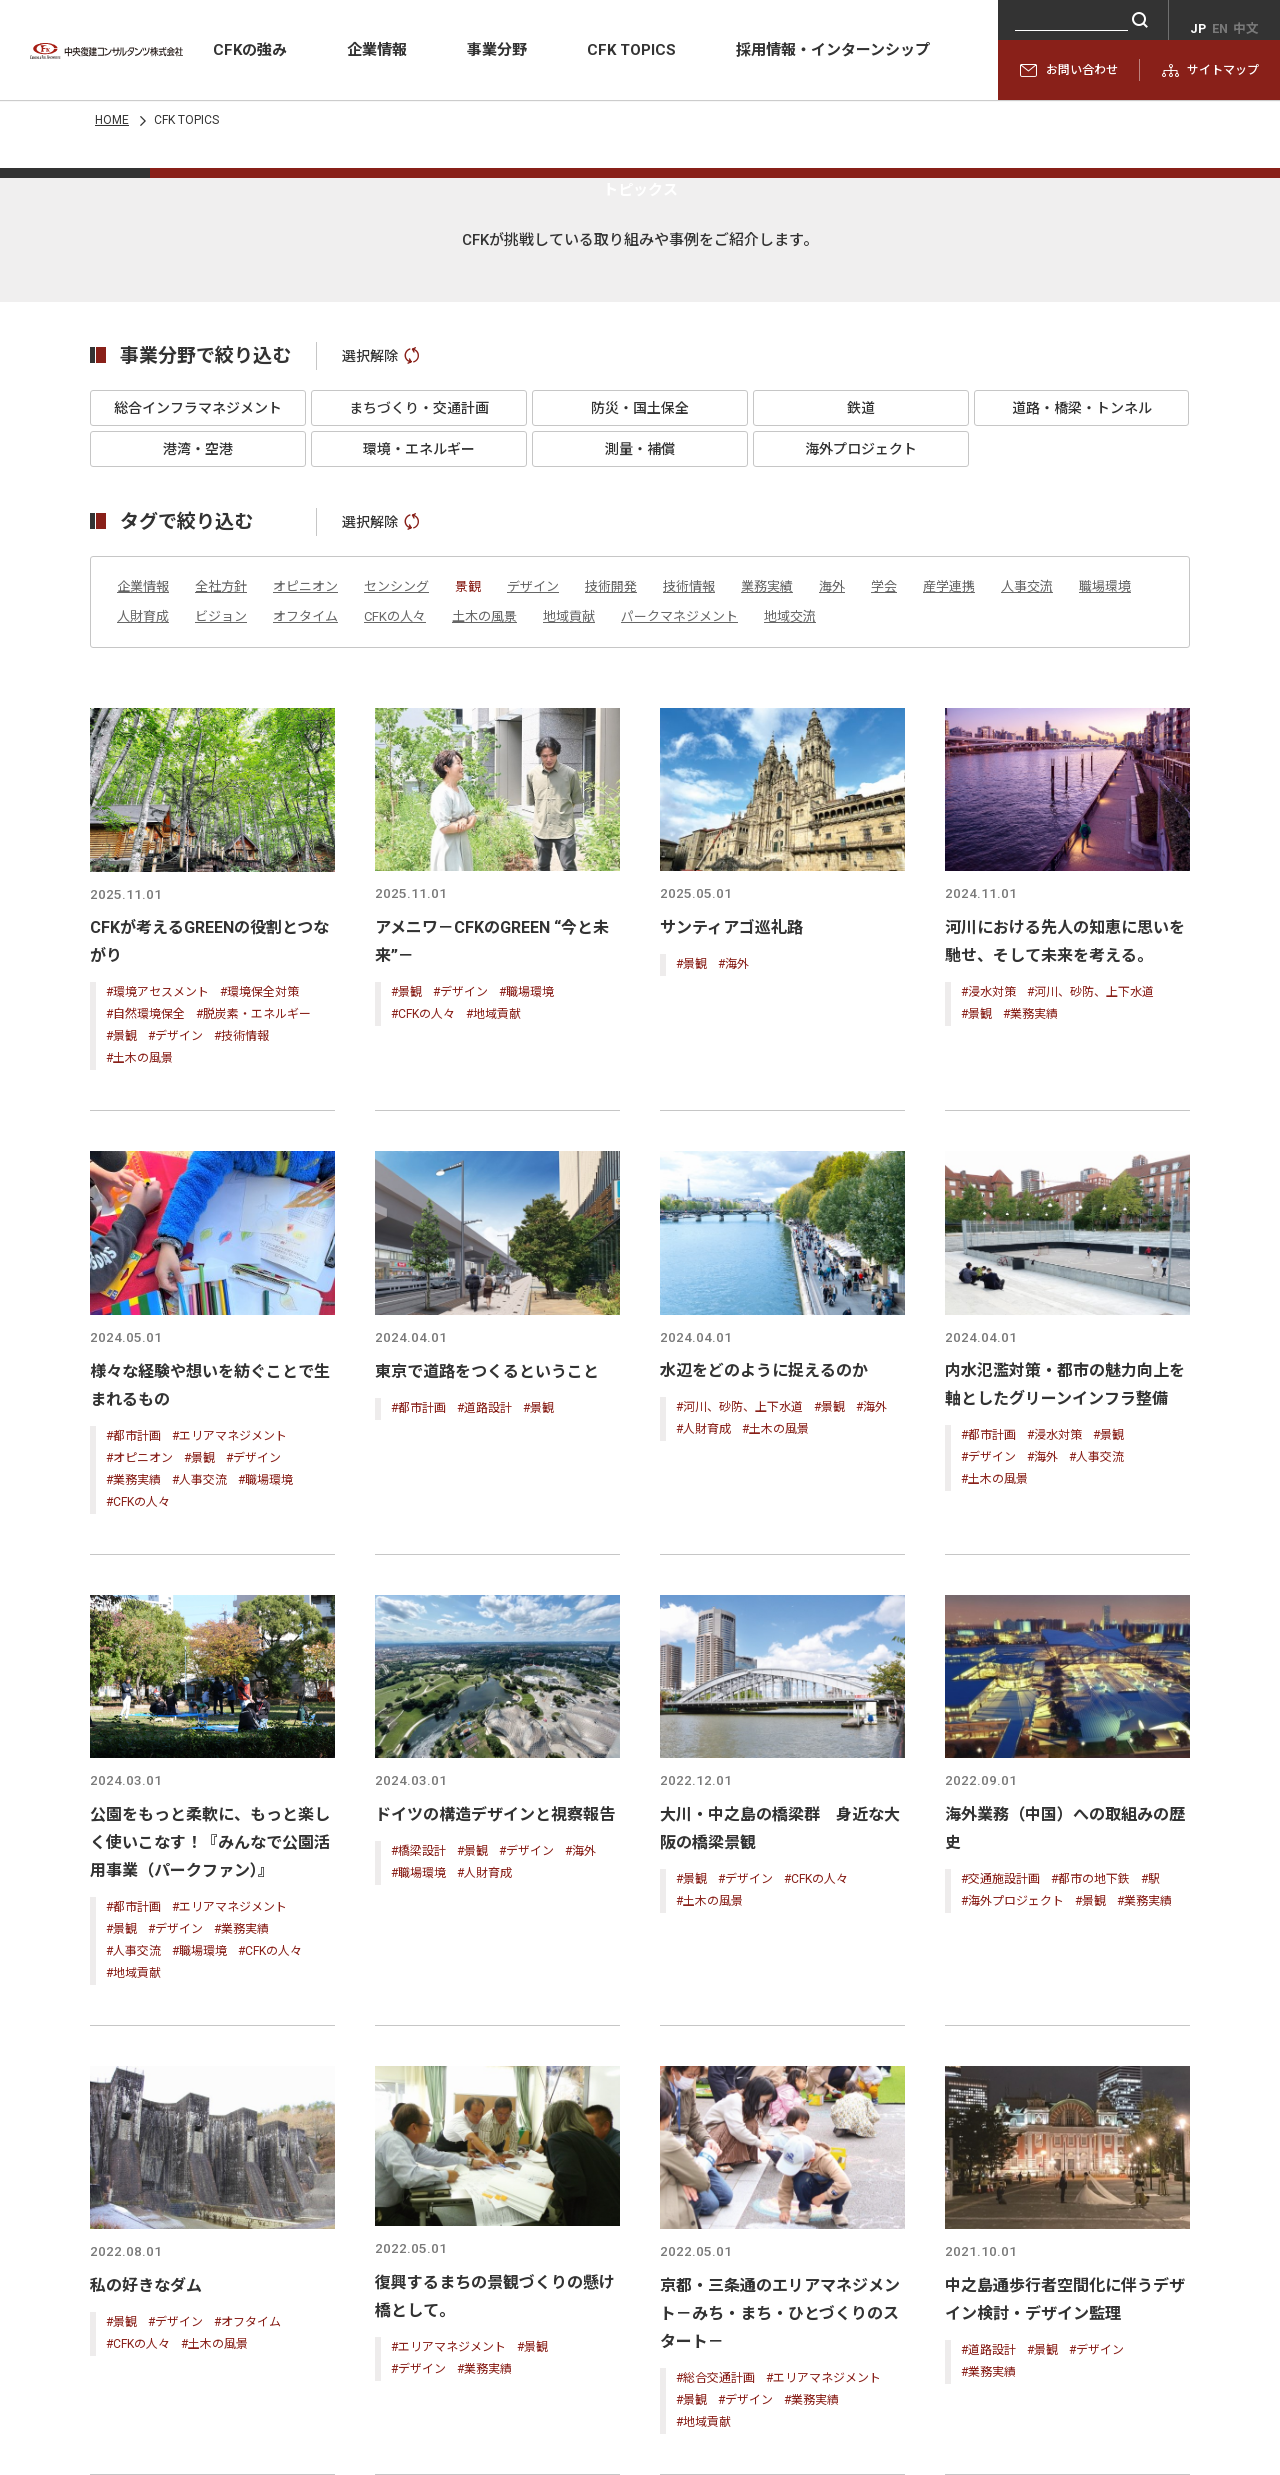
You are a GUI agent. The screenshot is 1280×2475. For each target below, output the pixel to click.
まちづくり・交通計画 (419, 717)
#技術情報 (241, 1343)
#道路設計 (484, 1711)
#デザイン (175, 1343)
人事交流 (1027, 895)
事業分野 (497, 50)
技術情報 (689, 895)
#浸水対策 (988, 1298)
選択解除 (381, 665)
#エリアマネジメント (229, 1739)
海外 (832, 895)
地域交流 (790, 925)
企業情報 (377, 50)
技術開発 (611, 895)
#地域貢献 (493, 1320)
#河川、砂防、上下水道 (1090, 1298)
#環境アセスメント (157, 1299)
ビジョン (221, 925)
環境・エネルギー (419, 758)
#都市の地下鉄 (1090, 2180)
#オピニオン (139, 1761)
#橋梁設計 (418, 2152)
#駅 (1150, 2180)
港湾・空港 (198, 758)
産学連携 (949, 895)
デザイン (533, 895)
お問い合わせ (1069, 70)
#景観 (121, 1343)
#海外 (733, 1270)
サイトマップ (1210, 70)
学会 (884, 895)
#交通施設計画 (1000, 2180)
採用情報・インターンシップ (833, 50)
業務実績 (767, 895)
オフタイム (305, 925)
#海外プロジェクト (1012, 2202)
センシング (396, 895)
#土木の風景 (139, 1365)
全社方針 (221, 895)
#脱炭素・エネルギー (253, 1321)
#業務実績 (1030, 1320)
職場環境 (1105, 895)
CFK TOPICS (631, 50)
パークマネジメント (679, 925)
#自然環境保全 (145, 1321)
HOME (112, 120)
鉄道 (861, 717)
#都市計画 (133, 1739)
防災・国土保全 (640, 717)
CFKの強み (250, 50)
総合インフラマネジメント (198, 717)
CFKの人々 (395, 925)
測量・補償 (640, 758)
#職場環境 (526, 1298)
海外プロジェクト (861, 758)
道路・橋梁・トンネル (1082, 717)
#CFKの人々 (423, 1320)
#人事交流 (199, 1783)
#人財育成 (703, 1733)
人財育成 (143, 925)
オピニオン (305, 895)
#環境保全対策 (259, 1299)
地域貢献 (569, 925)
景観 (468, 895)
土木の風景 (484, 925)
